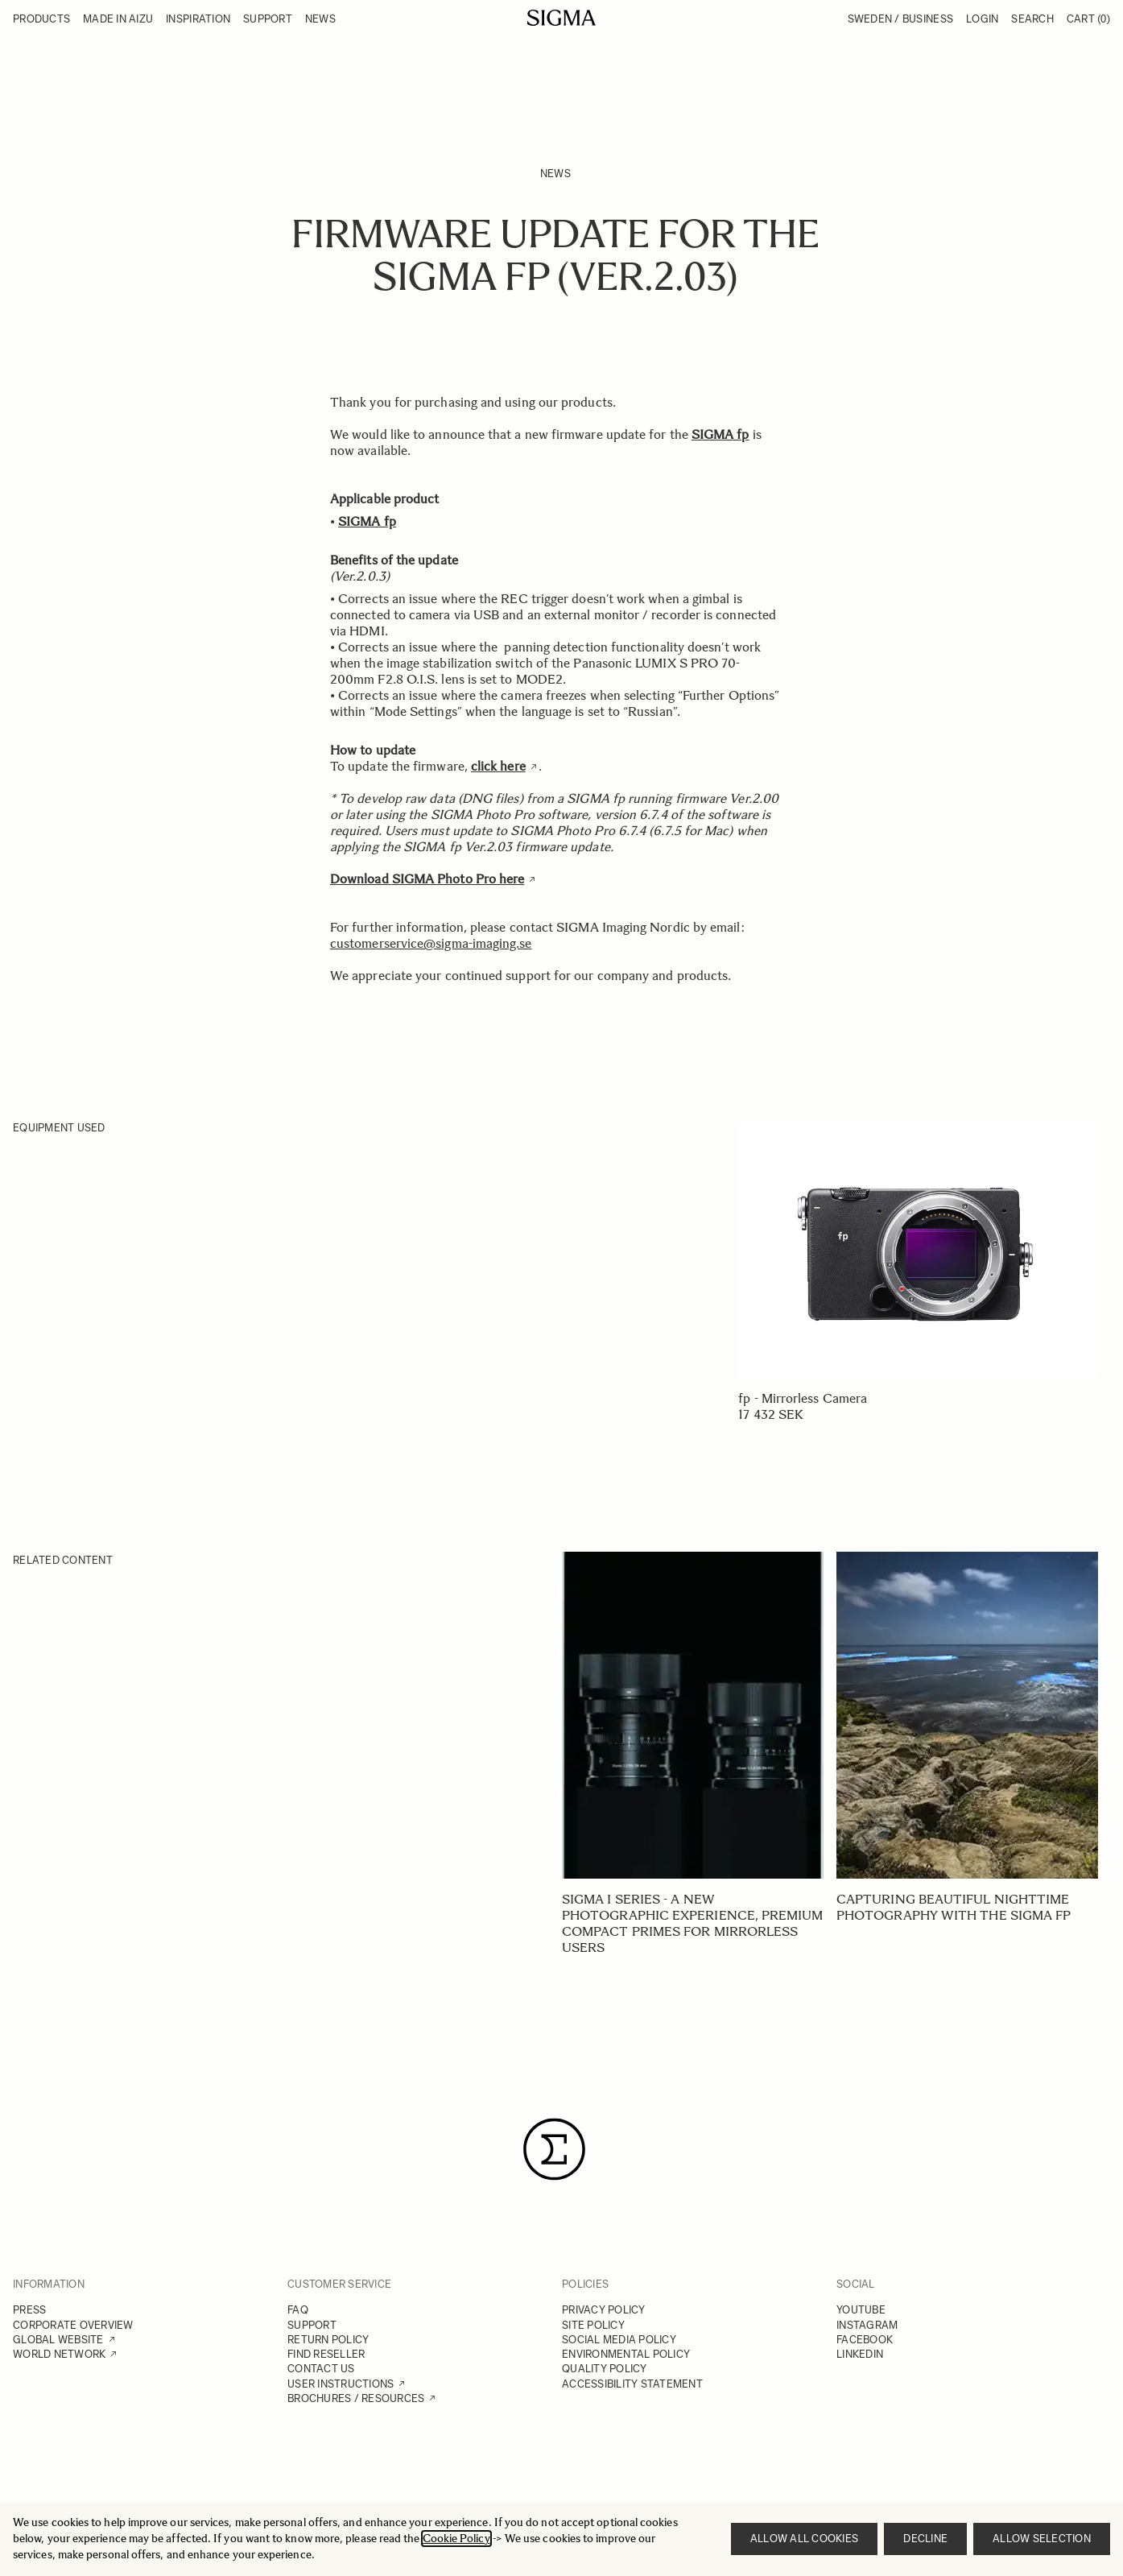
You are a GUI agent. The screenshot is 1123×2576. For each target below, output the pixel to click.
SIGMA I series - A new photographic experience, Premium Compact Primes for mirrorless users (693, 1923)
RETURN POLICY (328, 2340)
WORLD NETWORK (59, 2354)
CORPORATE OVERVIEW (73, 2325)
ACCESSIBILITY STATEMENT (632, 2384)
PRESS (29, 2310)
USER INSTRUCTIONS (340, 2384)
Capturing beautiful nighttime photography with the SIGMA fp (953, 1907)
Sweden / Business (900, 19)
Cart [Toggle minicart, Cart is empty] (1088, 19)
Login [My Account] (982, 19)
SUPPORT (311, 2325)
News (555, 173)
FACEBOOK (864, 2340)
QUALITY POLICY (604, 2369)
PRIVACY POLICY (604, 2310)
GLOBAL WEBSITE (58, 2340)
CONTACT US (321, 2369)
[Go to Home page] (561, 18)
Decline (925, 2539)
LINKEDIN (859, 2354)
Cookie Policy (456, 2538)
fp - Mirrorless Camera (802, 1398)
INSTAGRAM (867, 2325)
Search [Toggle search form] (1032, 19)
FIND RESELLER (326, 2354)
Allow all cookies (804, 2539)
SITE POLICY (593, 2325)
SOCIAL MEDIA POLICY (619, 2340)
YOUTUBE (861, 2310)
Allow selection (1042, 2539)
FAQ (297, 2310)
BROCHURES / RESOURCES (355, 2398)
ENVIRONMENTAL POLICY (626, 2354)
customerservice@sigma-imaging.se (431, 943)
